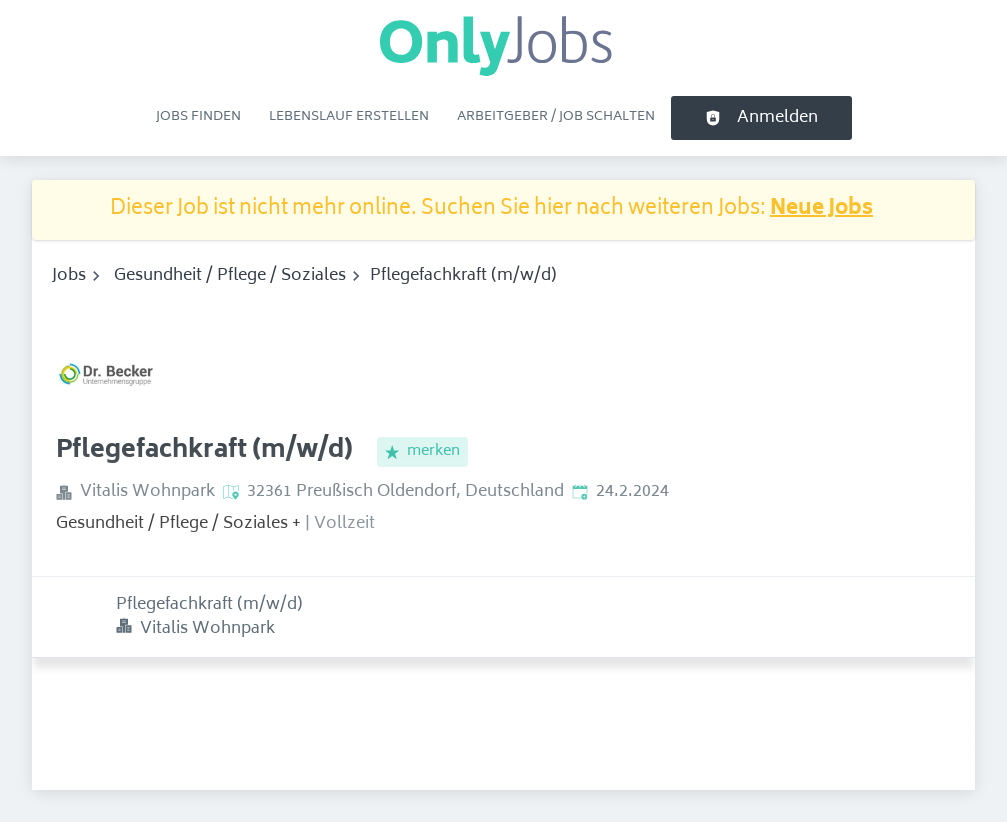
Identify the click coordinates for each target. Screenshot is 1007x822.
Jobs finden (198, 117)
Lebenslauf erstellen (349, 117)
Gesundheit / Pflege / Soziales (230, 276)
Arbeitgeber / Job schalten (556, 117)
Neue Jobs (821, 209)
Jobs (69, 276)
